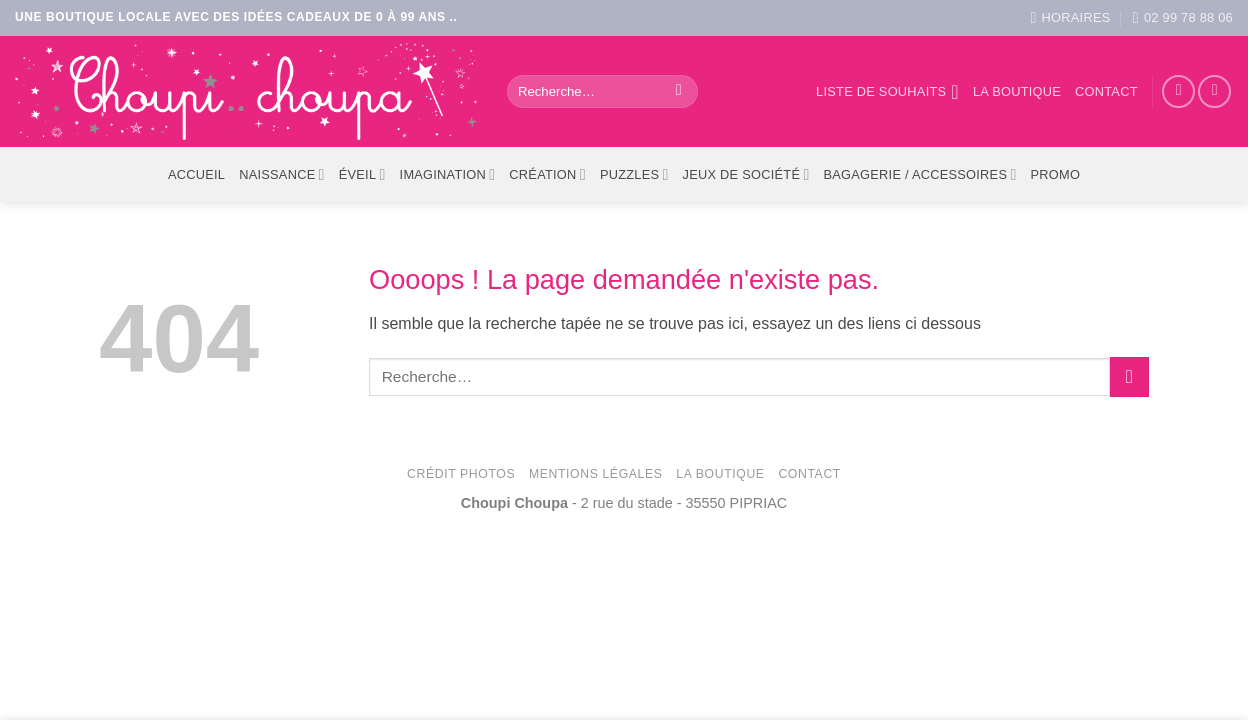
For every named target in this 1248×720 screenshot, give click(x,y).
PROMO (1055, 174)
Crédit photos (461, 474)
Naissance (282, 174)
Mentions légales (596, 474)
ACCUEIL (196, 174)
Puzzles (634, 174)
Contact (1106, 91)
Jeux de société (746, 174)
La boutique (1017, 91)
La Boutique (720, 474)
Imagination (448, 174)
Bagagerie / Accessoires (920, 174)
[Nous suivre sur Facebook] (1178, 91)
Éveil (362, 174)
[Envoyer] (678, 92)
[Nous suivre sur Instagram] (1214, 91)
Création (547, 174)
